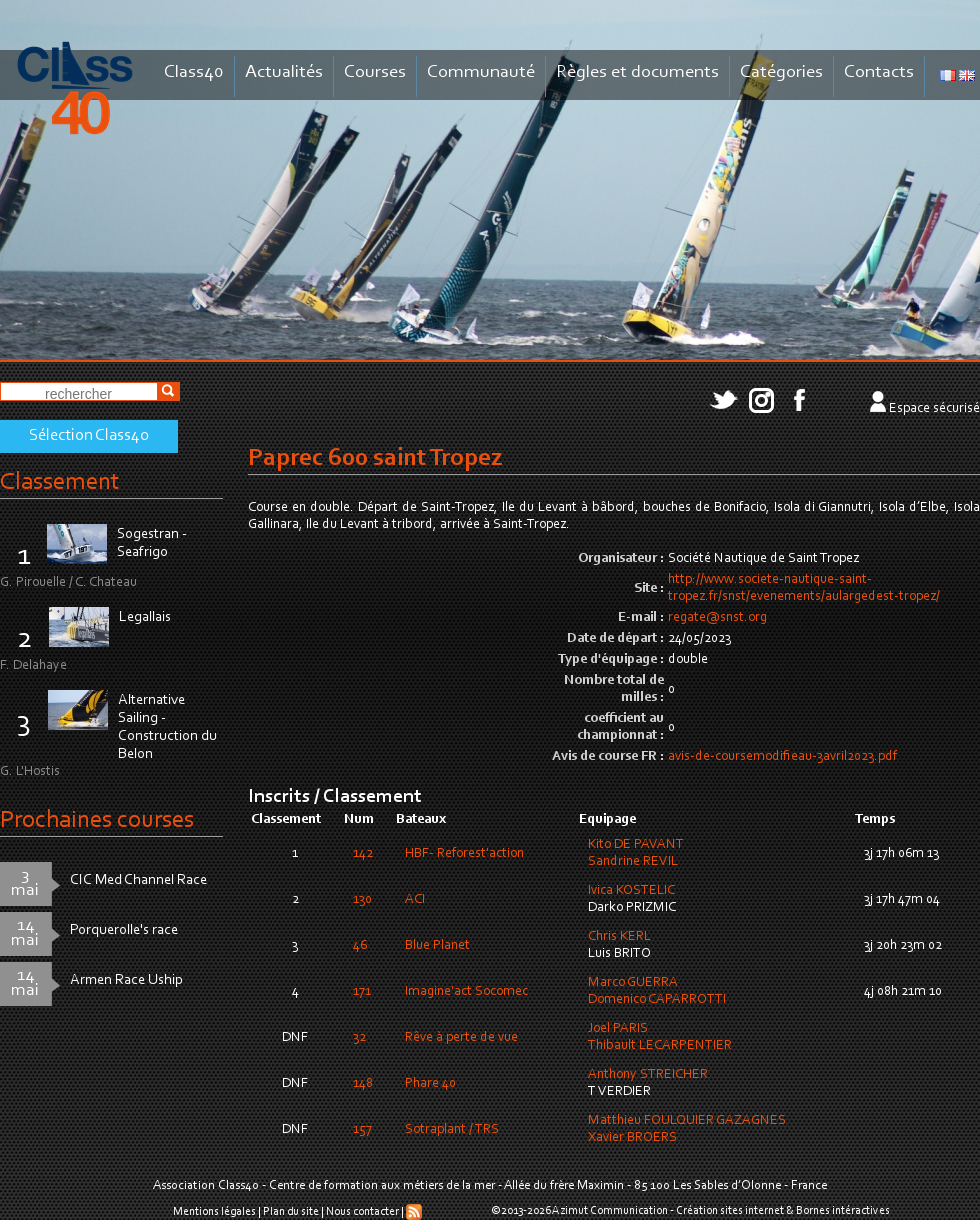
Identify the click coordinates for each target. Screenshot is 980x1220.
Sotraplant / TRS (452, 1130)
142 (363, 854)
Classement (60, 482)
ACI (415, 900)
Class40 (194, 72)
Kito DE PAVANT (636, 845)
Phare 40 (430, 1084)
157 (362, 1130)
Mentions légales (214, 1212)
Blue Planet (437, 946)
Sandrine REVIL (633, 862)
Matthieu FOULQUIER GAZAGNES (687, 1121)
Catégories (781, 72)
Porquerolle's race (124, 930)
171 (362, 992)
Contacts (879, 72)
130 (362, 900)
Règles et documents (637, 72)
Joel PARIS (618, 1029)
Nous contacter (362, 1212)
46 (360, 946)
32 (359, 1038)
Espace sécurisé (934, 409)
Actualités (284, 72)
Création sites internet (730, 1211)
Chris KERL (619, 937)
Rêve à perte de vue (461, 1038)
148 (363, 1084)
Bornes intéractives (843, 1211)
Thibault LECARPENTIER (660, 1046)
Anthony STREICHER (648, 1075)
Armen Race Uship (126, 980)
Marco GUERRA (633, 983)
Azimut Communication (610, 1211)
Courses (375, 72)
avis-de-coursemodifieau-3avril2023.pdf (782, 757)
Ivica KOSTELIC (631, 891)
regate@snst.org (717, 618)
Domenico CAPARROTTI (657, 1000)
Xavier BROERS (632, 1138)
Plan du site (291, 1212)
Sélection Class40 (89, 436)
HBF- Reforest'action (464, 854)
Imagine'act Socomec (466, 992)
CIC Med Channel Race (138, 880)
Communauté (481, 72)
